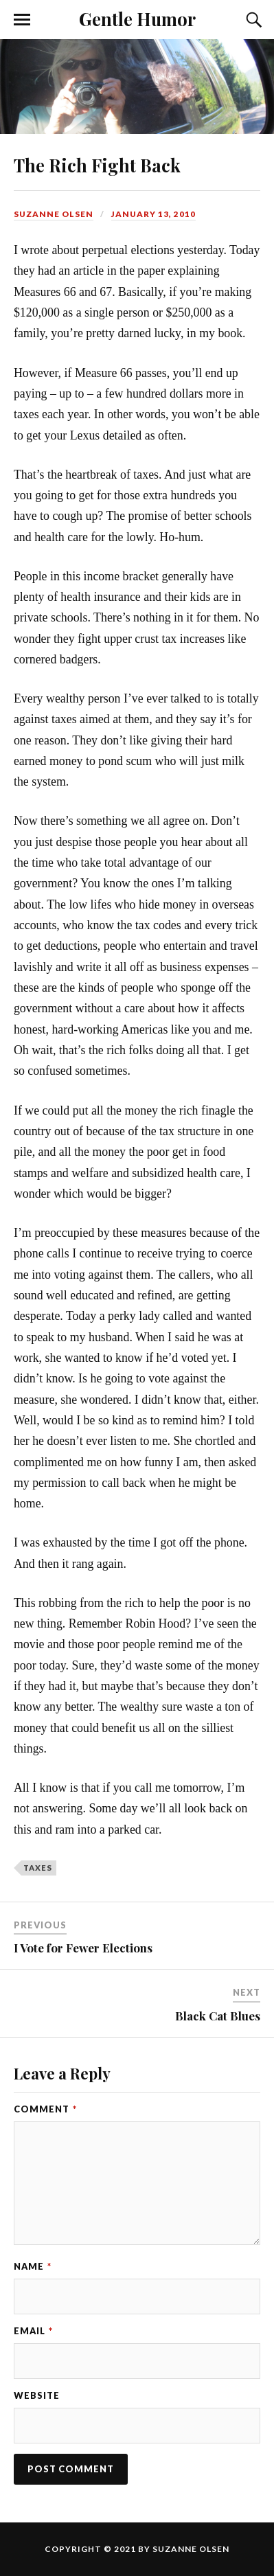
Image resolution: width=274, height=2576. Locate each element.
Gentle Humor (137, 18)
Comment (45, 2109)
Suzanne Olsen (53, 214)
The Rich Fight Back (97, 164)
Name (33, 2266)
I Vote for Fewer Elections (83, 1947)
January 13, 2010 (153, 214)
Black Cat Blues (217, 2015)
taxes (37, 1867)
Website (37, 2395)
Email (33, 2330)
